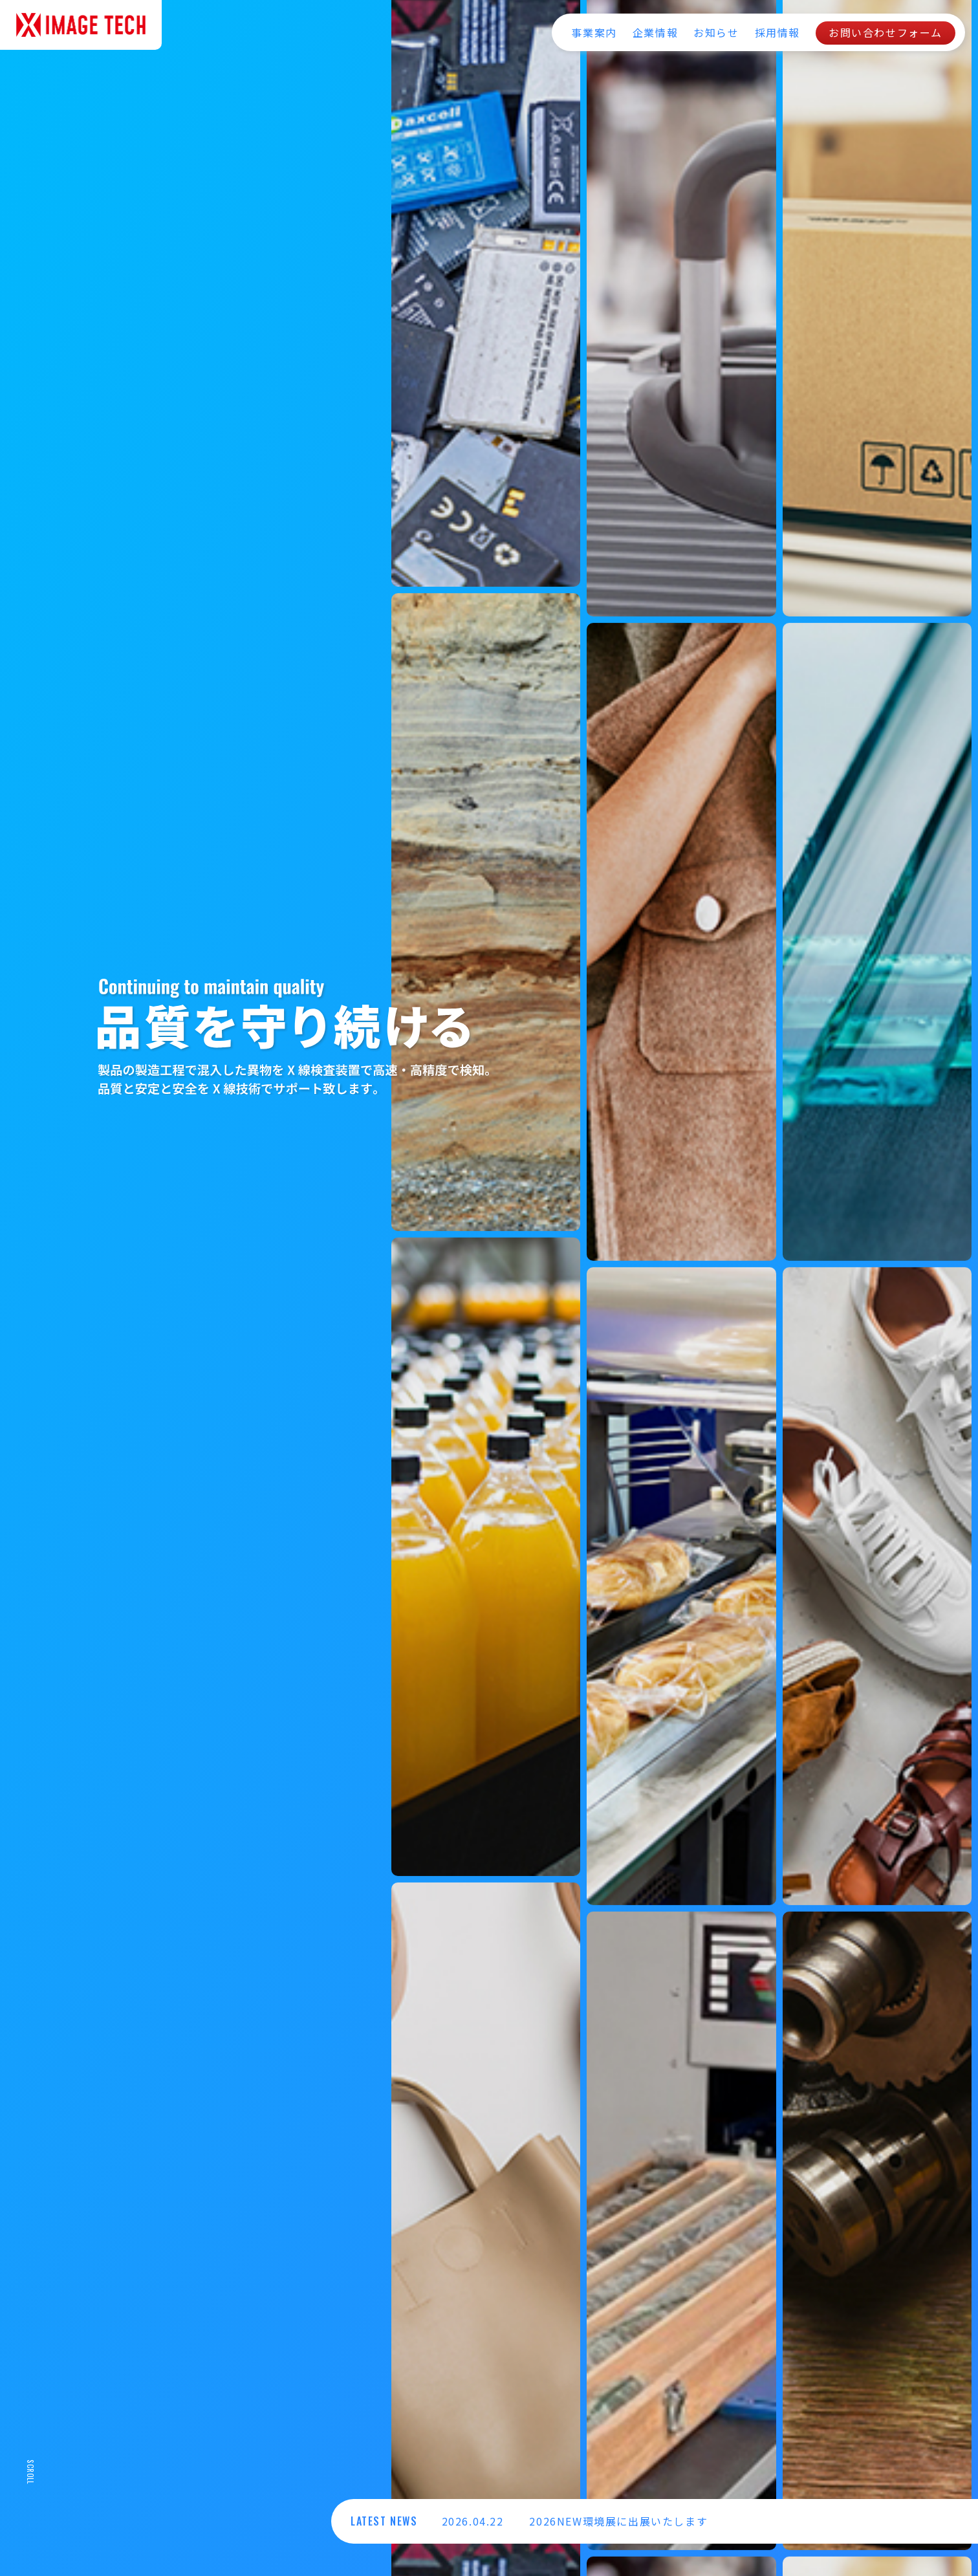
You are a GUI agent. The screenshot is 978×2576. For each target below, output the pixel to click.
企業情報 (655, 32)
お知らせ (716, 32)
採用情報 (777, 32)
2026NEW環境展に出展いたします (618, 2521)
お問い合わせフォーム (885, 32)
